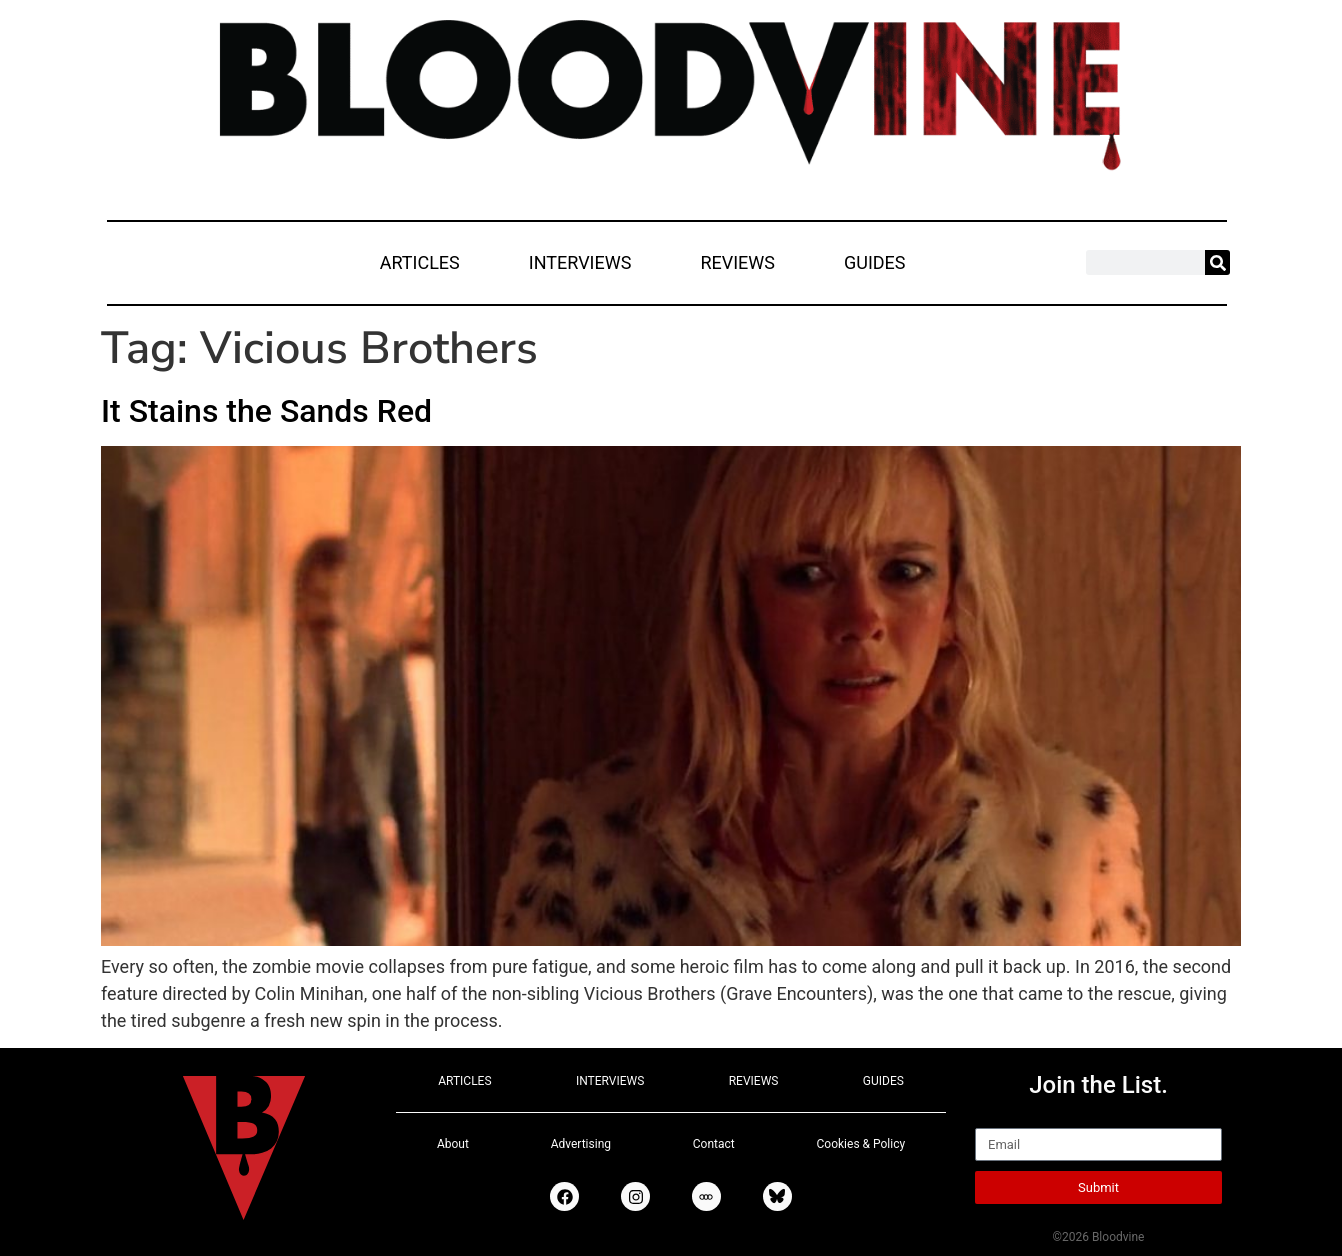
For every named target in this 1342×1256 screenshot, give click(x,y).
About (453, 1144)
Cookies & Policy (861, 1144)
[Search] (1217, 262)
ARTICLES (420, 262)
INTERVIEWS (580, 262)
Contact (714, 1144)
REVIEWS (737, 262)
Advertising (581, 1144)
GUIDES (875, 262)
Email (997, 1119)
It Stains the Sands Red (266, 411)
